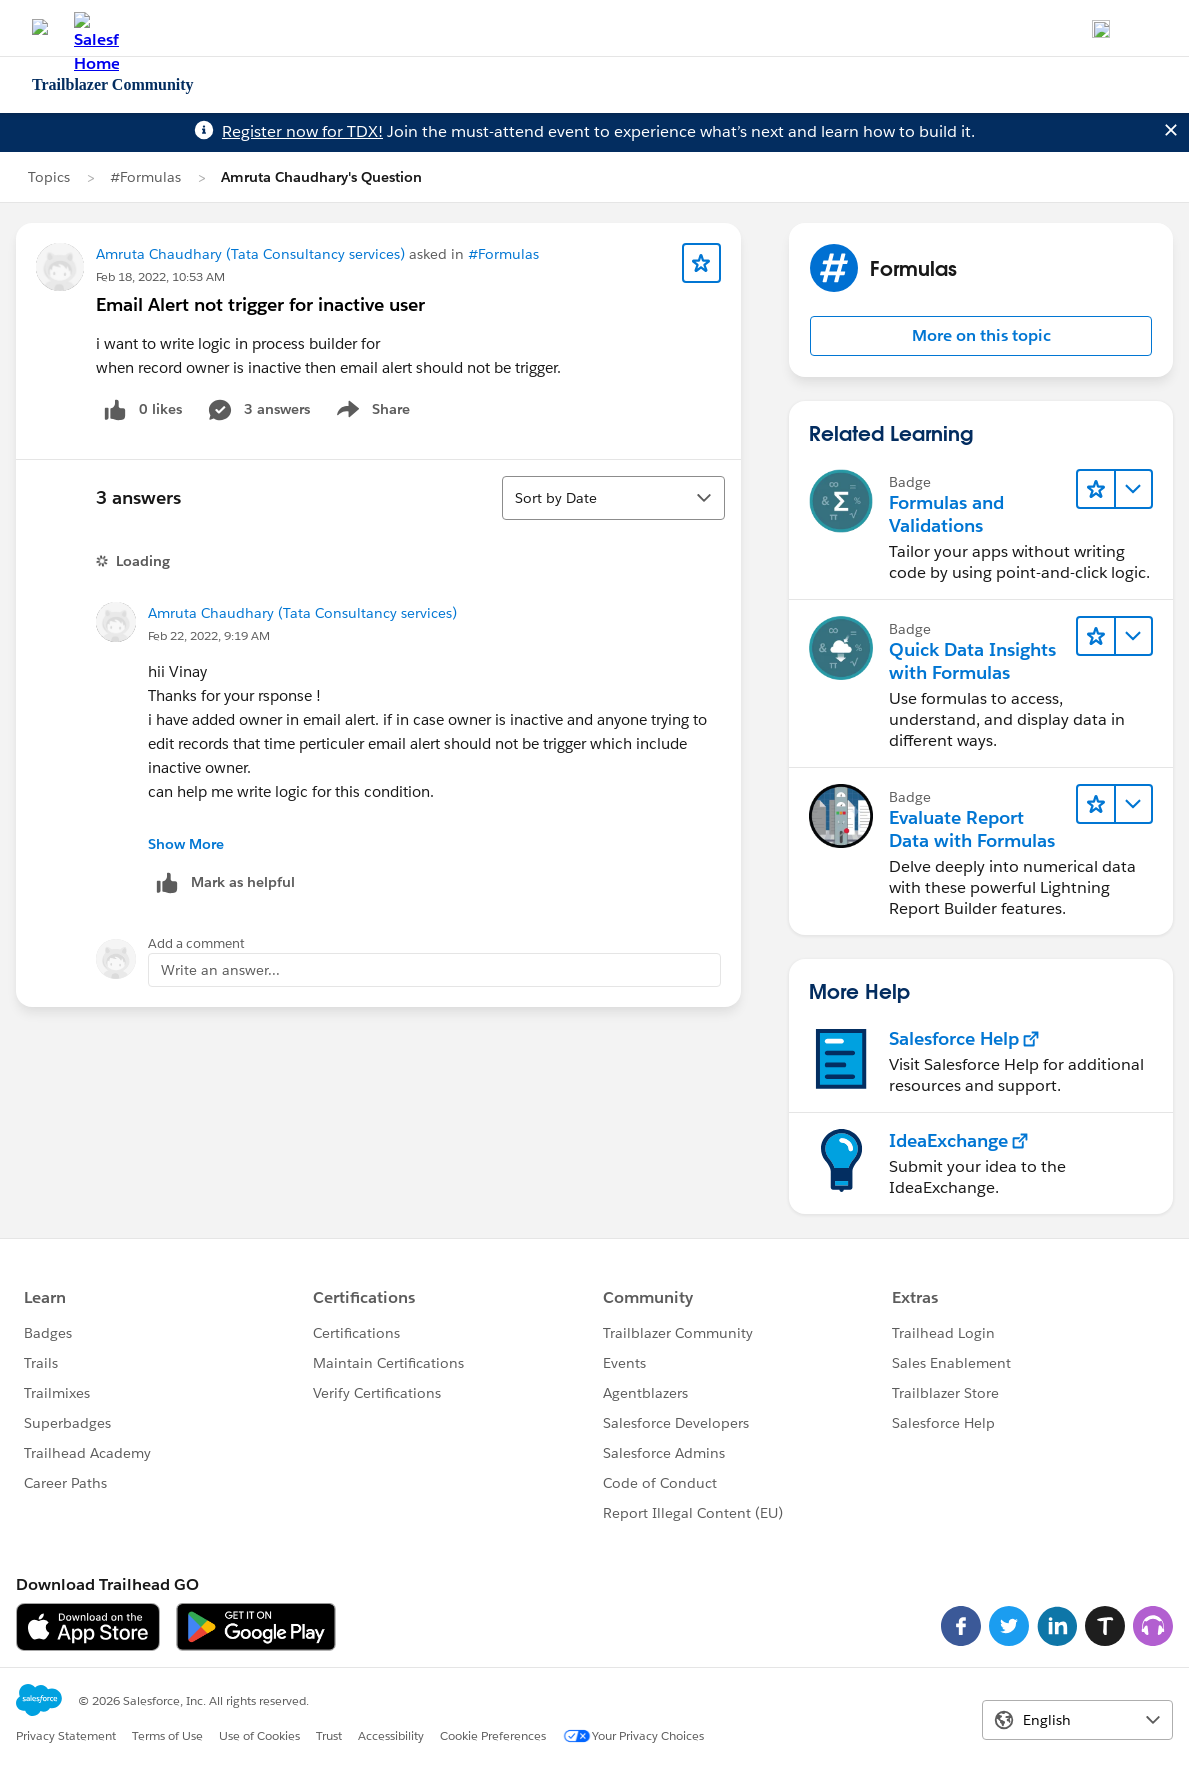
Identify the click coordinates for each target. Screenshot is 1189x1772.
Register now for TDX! (302, 131)
